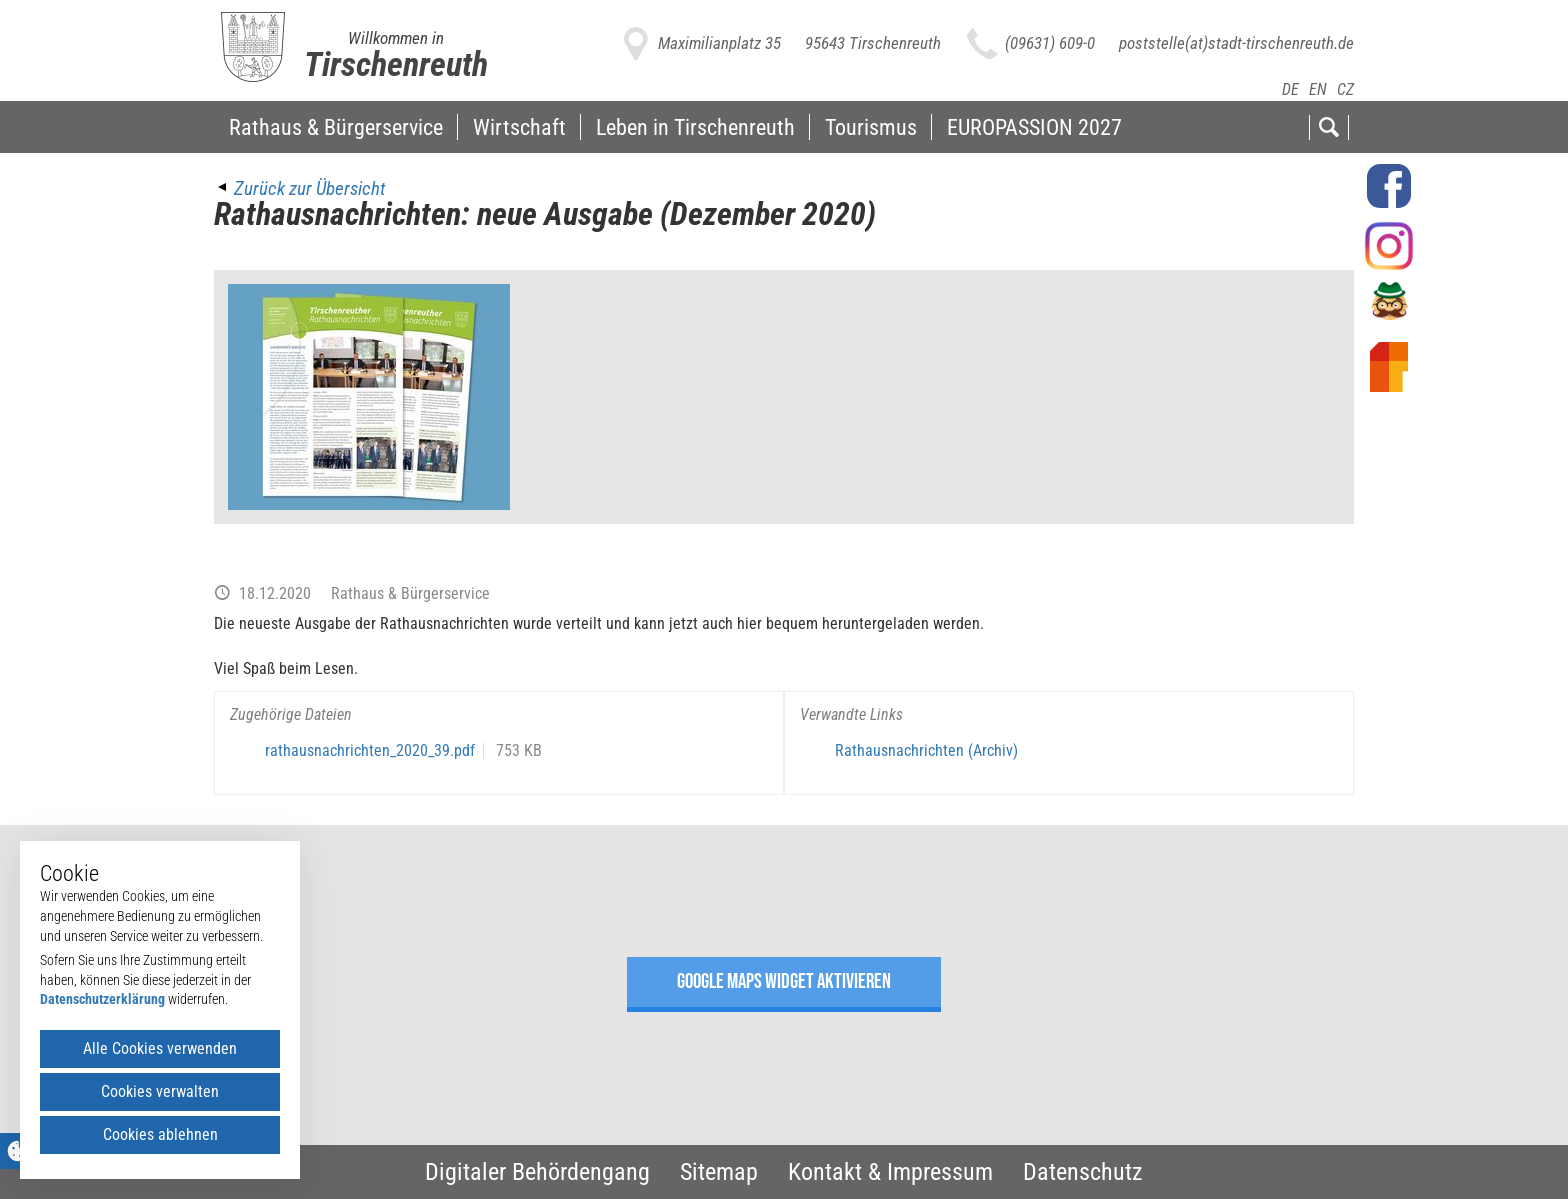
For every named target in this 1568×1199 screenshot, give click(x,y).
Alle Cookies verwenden (160, 1048)
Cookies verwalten (160, 1091)
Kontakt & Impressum (890, 1172)
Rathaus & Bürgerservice (336, 127)
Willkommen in (396, 38)
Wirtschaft (519, 127)
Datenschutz (1083, 1172)
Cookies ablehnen (160, 1134)
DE (1290, 89)
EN (1318, 89)
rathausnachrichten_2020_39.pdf (370, 750)
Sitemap (719, 1172)
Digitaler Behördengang (537, 1172)
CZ (1345, 89)
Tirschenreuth (396, 64)
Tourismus (871, 127)
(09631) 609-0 (1050, 43)
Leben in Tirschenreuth (695, 127)
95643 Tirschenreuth (873, 43)
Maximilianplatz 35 (719, 43)
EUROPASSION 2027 (1034, 127)
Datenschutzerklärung (102, 999)
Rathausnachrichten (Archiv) (926, 750)
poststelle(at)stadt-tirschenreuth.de (1236, 43)
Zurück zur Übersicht (309, 188)
